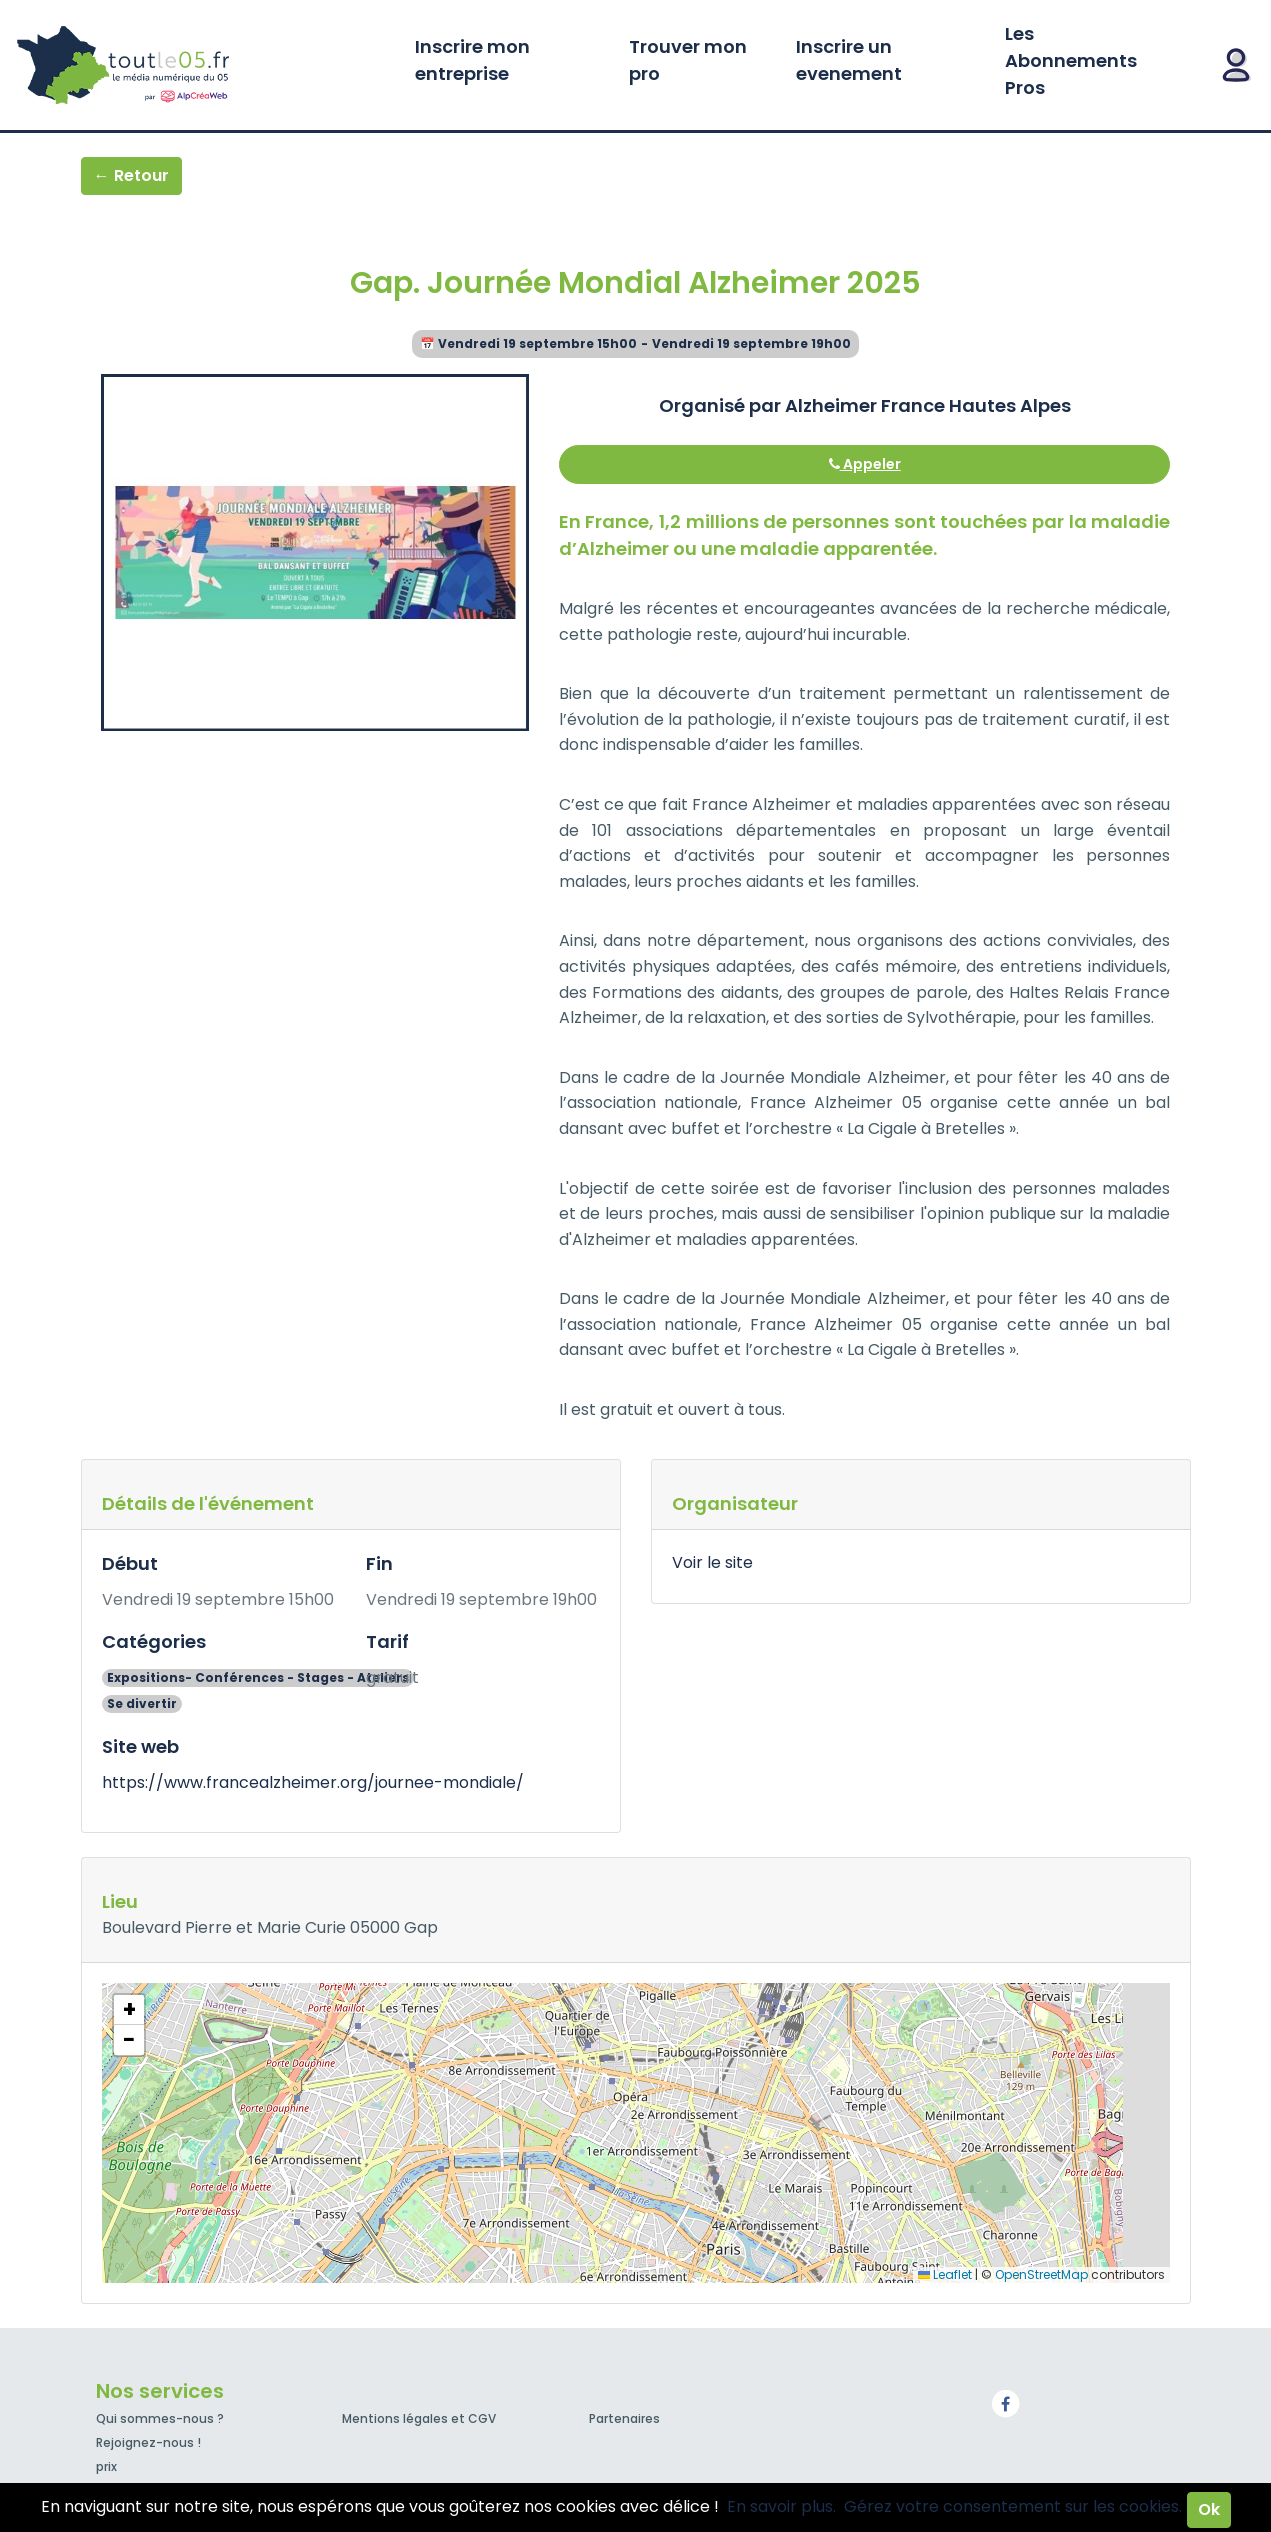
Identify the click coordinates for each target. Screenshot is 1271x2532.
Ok (1209, 2509)
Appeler (865, 464)
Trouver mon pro (688, 60)
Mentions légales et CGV (419, 2418)
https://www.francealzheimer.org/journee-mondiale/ (313, 1782)
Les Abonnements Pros (1071, 60)
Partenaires (624, 2418)
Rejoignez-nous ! (148, 2442)
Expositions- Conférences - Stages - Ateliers (258, 1677)
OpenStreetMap (1041, 2274)
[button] (129, 2010)
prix (106, 2466)
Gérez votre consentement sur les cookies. (1013, 2506)
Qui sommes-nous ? (160, 2418)
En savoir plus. (781, 2506)
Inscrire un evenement (849, 60)
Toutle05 (200, 65)
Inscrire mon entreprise (472, 60)
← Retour (131, 175)
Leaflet (945, 2274)
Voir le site (712, 1562)
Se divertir (142, 1703)
